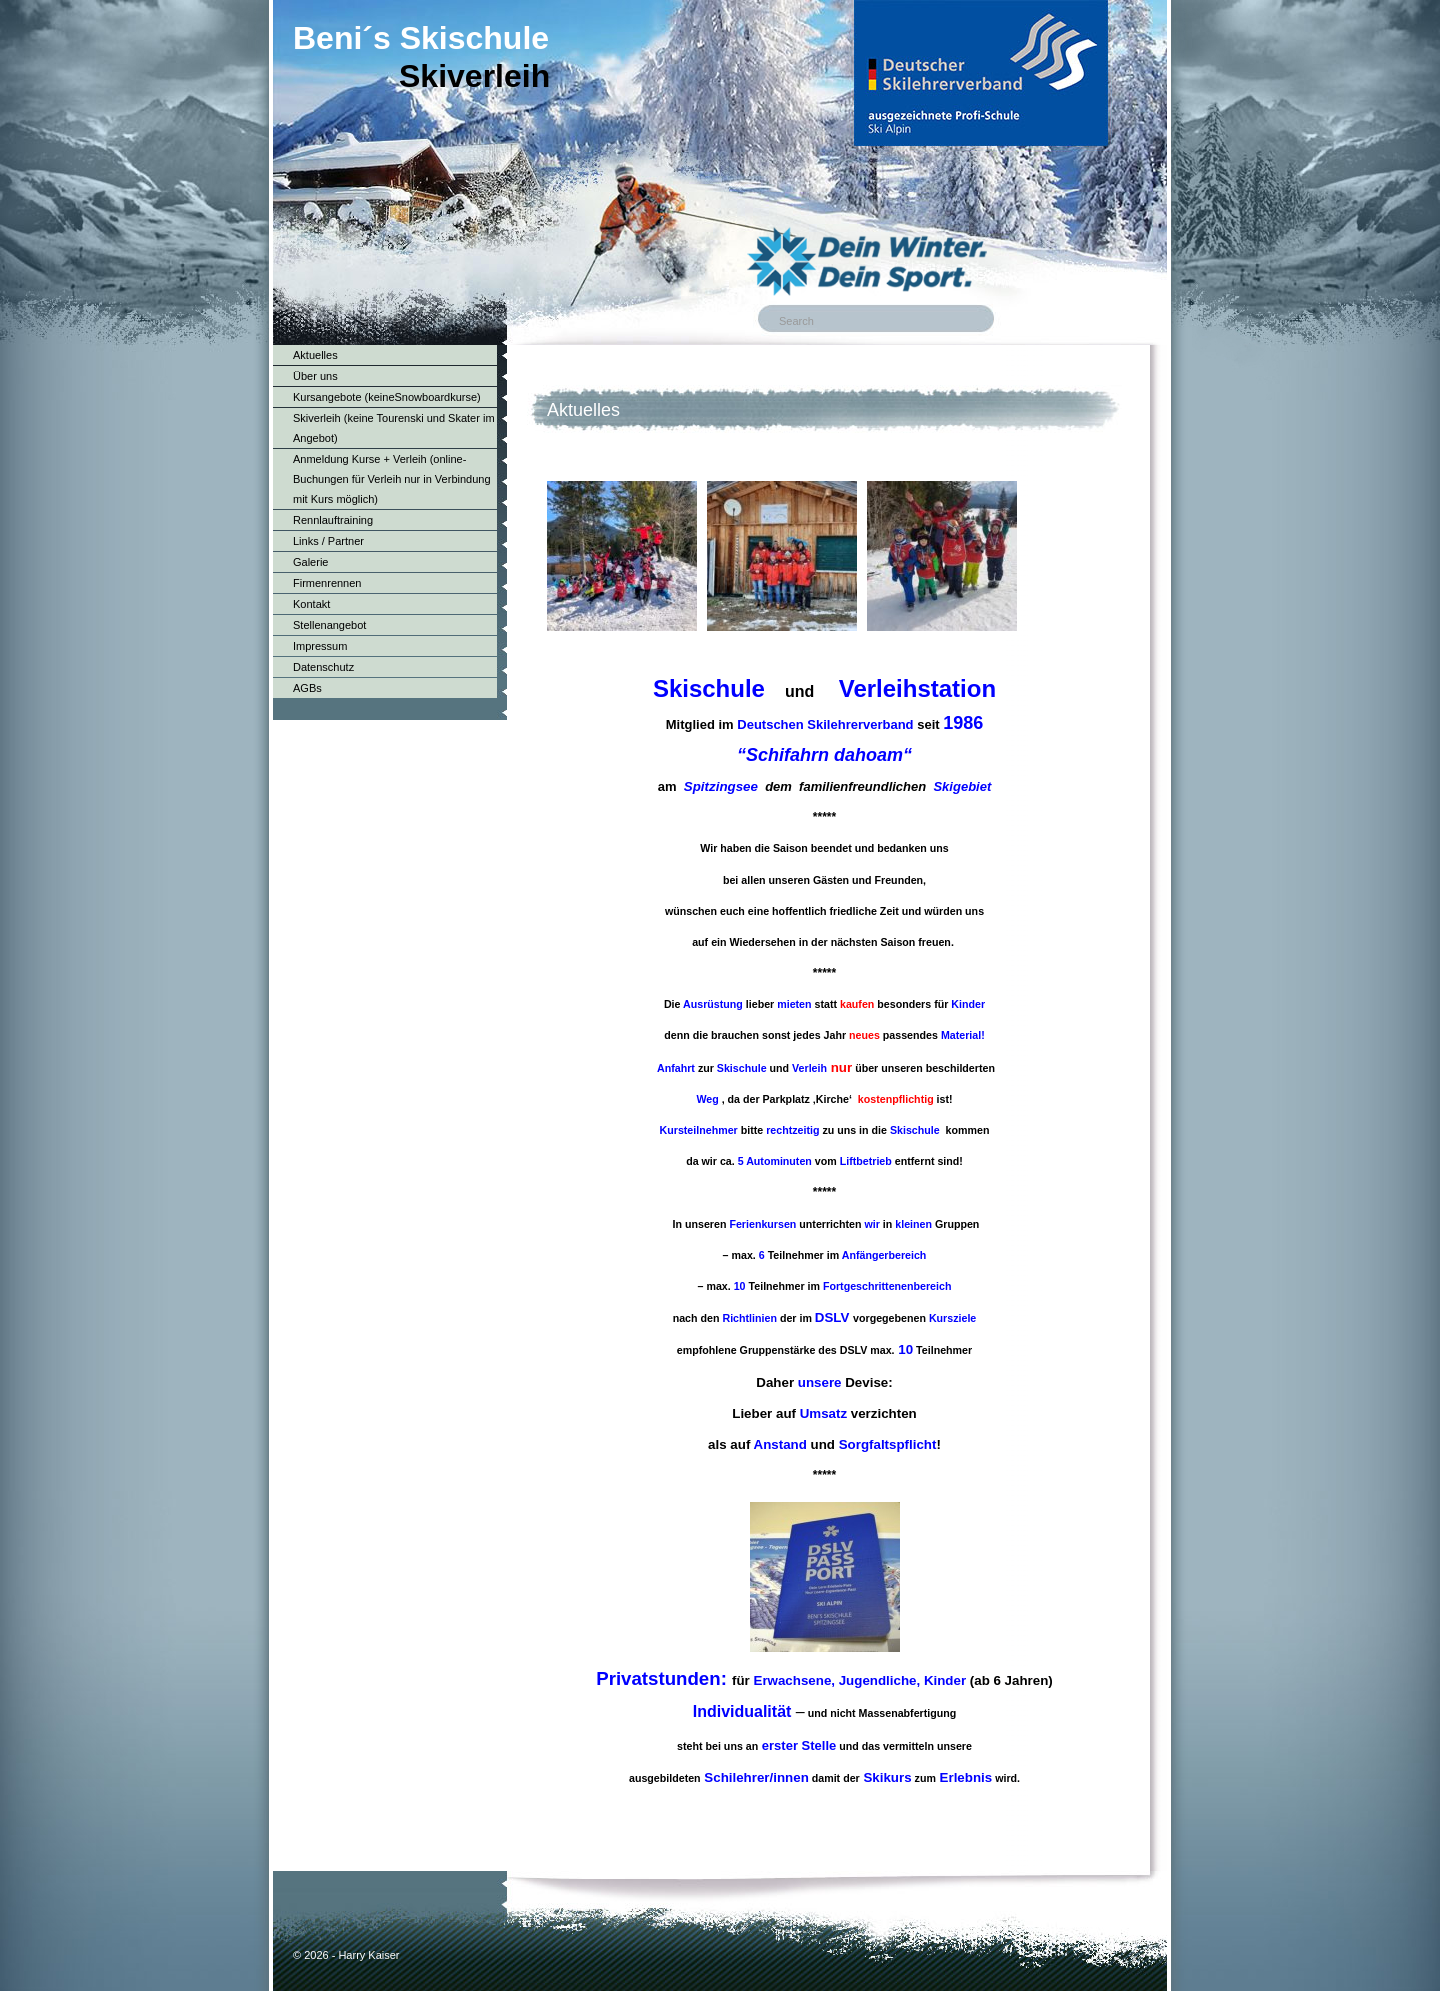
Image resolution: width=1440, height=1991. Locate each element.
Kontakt (311, 604)
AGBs (307, 688)
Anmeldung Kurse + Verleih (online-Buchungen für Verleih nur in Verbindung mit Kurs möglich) (392, 479)
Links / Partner (328, 541)
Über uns (315, 376)
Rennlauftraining (333, 520)
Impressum (320, 646)
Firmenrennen (327, 583)
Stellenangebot (329, 625)
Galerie (310, 562)
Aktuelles (315, 355)
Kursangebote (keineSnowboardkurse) (387, 397)
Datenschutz (323, 667)
